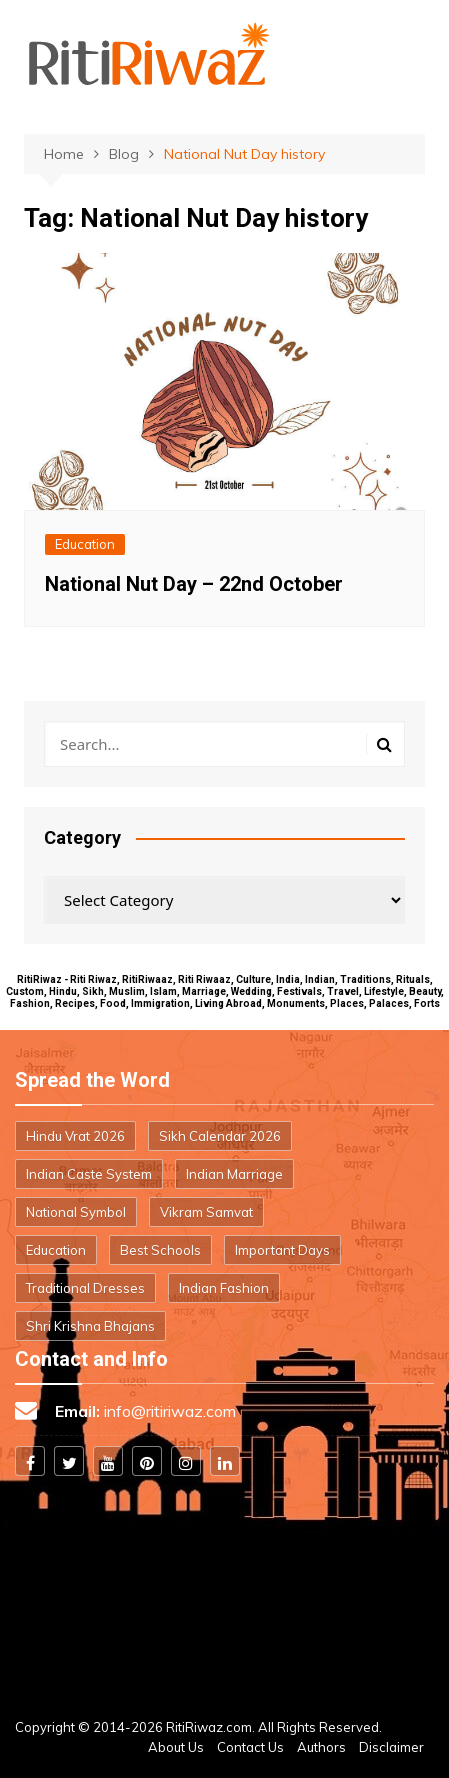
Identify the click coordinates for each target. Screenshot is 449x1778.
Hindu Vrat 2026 (75, 1136)
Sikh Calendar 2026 (220, 1136)
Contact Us (250, 1747)
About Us (176, 1747)
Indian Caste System (89, 1174)
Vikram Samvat (206, 1212)
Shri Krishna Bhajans (90, 1326)
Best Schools (160, 1250)
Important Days (282, 1250)
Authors (321, 1747)
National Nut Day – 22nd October (194, 584)
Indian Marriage (234, 1174)
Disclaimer (391, 1747)
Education (85, 544)
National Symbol (76, 1212)
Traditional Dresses (85, 1288)
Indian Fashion (224, 1288)
